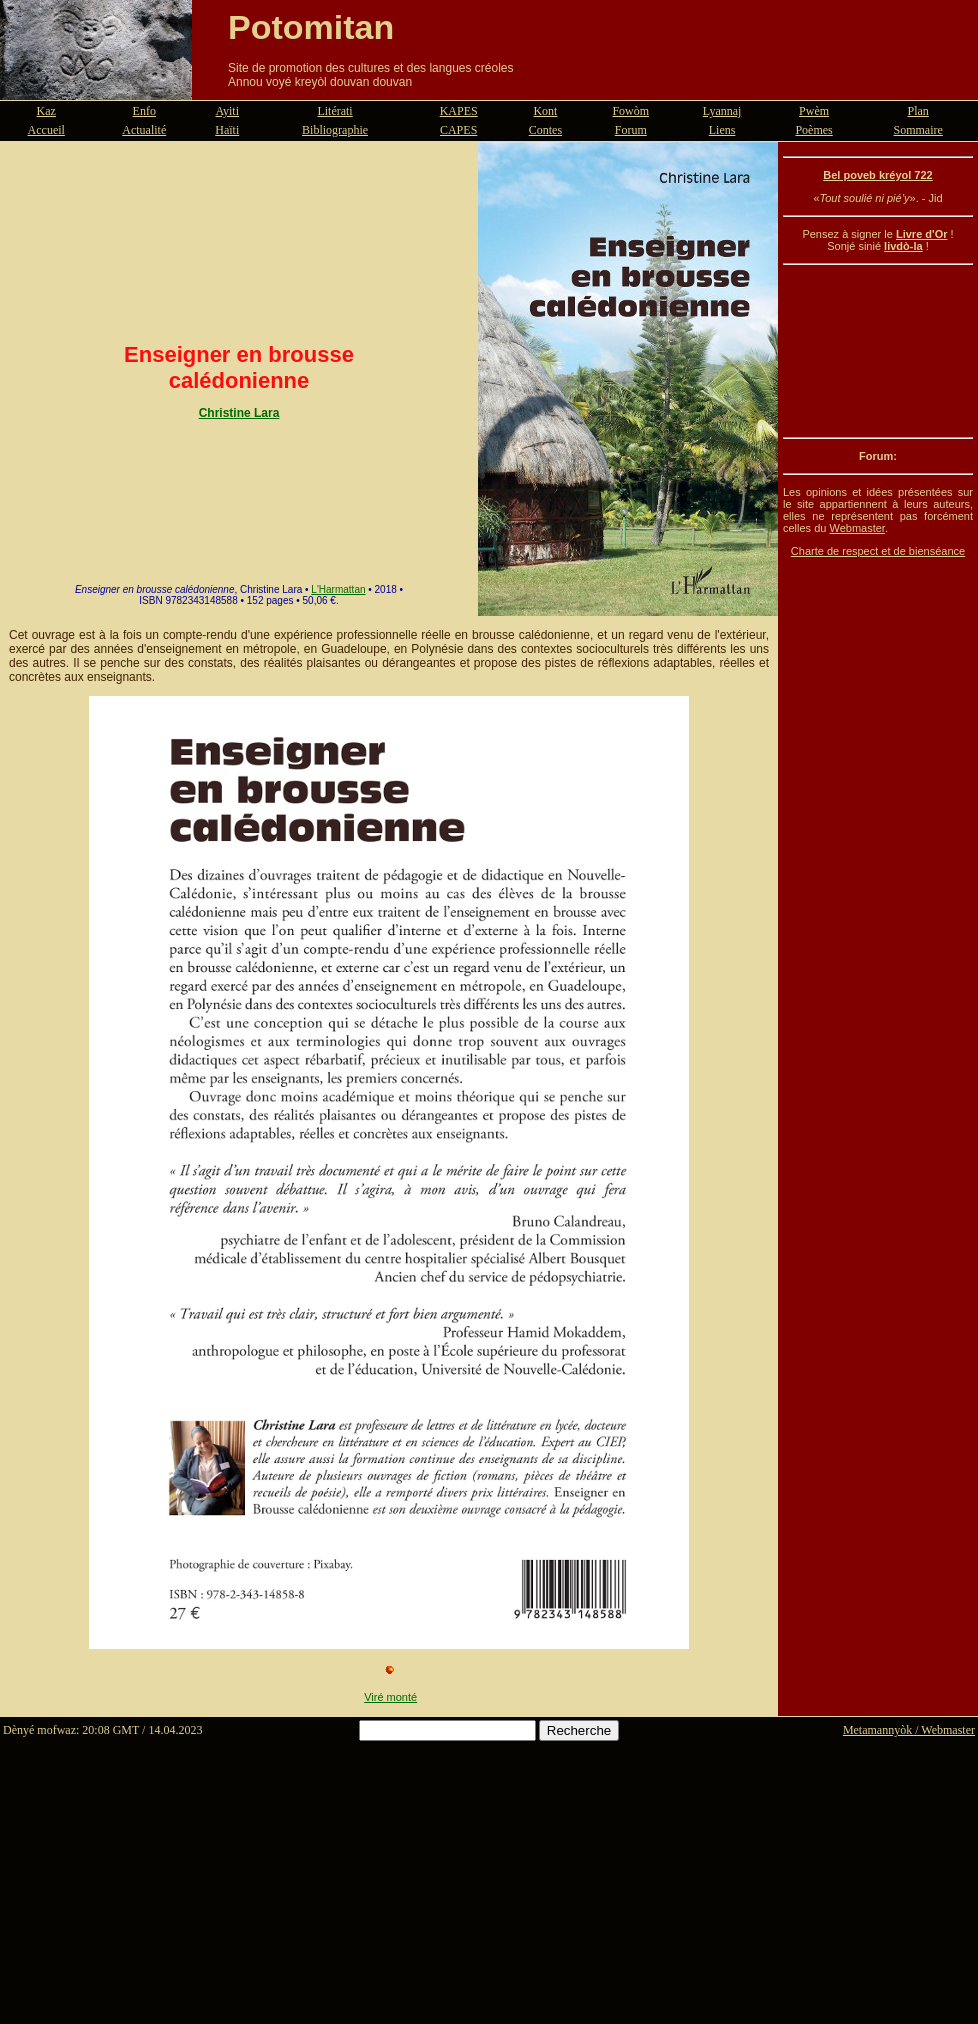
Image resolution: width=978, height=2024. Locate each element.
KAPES (459, 111)
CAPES (458, 130)
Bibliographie (335, 130)
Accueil (46, 130)
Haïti (227, 130)
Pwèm (814, 111)
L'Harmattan (338, 589)
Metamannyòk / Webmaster (909, 1730)
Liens (722, 130)
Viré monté (390, 1697)
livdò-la (903, 246)
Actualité (144, 130)
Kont (545, 111)
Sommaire (918, 130)
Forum (631, 130)
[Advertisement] (878, 351)
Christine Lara (239, 413)
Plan (918, 111)
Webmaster (856, 528)
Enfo (144, 111)
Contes (545, 130)
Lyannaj (722, 111)
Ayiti (227, 111)
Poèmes (813, 130)
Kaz (46, 111)
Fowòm (630, 111)
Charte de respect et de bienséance (878, 551)
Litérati (334, 111)
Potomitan (311, 27)
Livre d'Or (922, 234)
